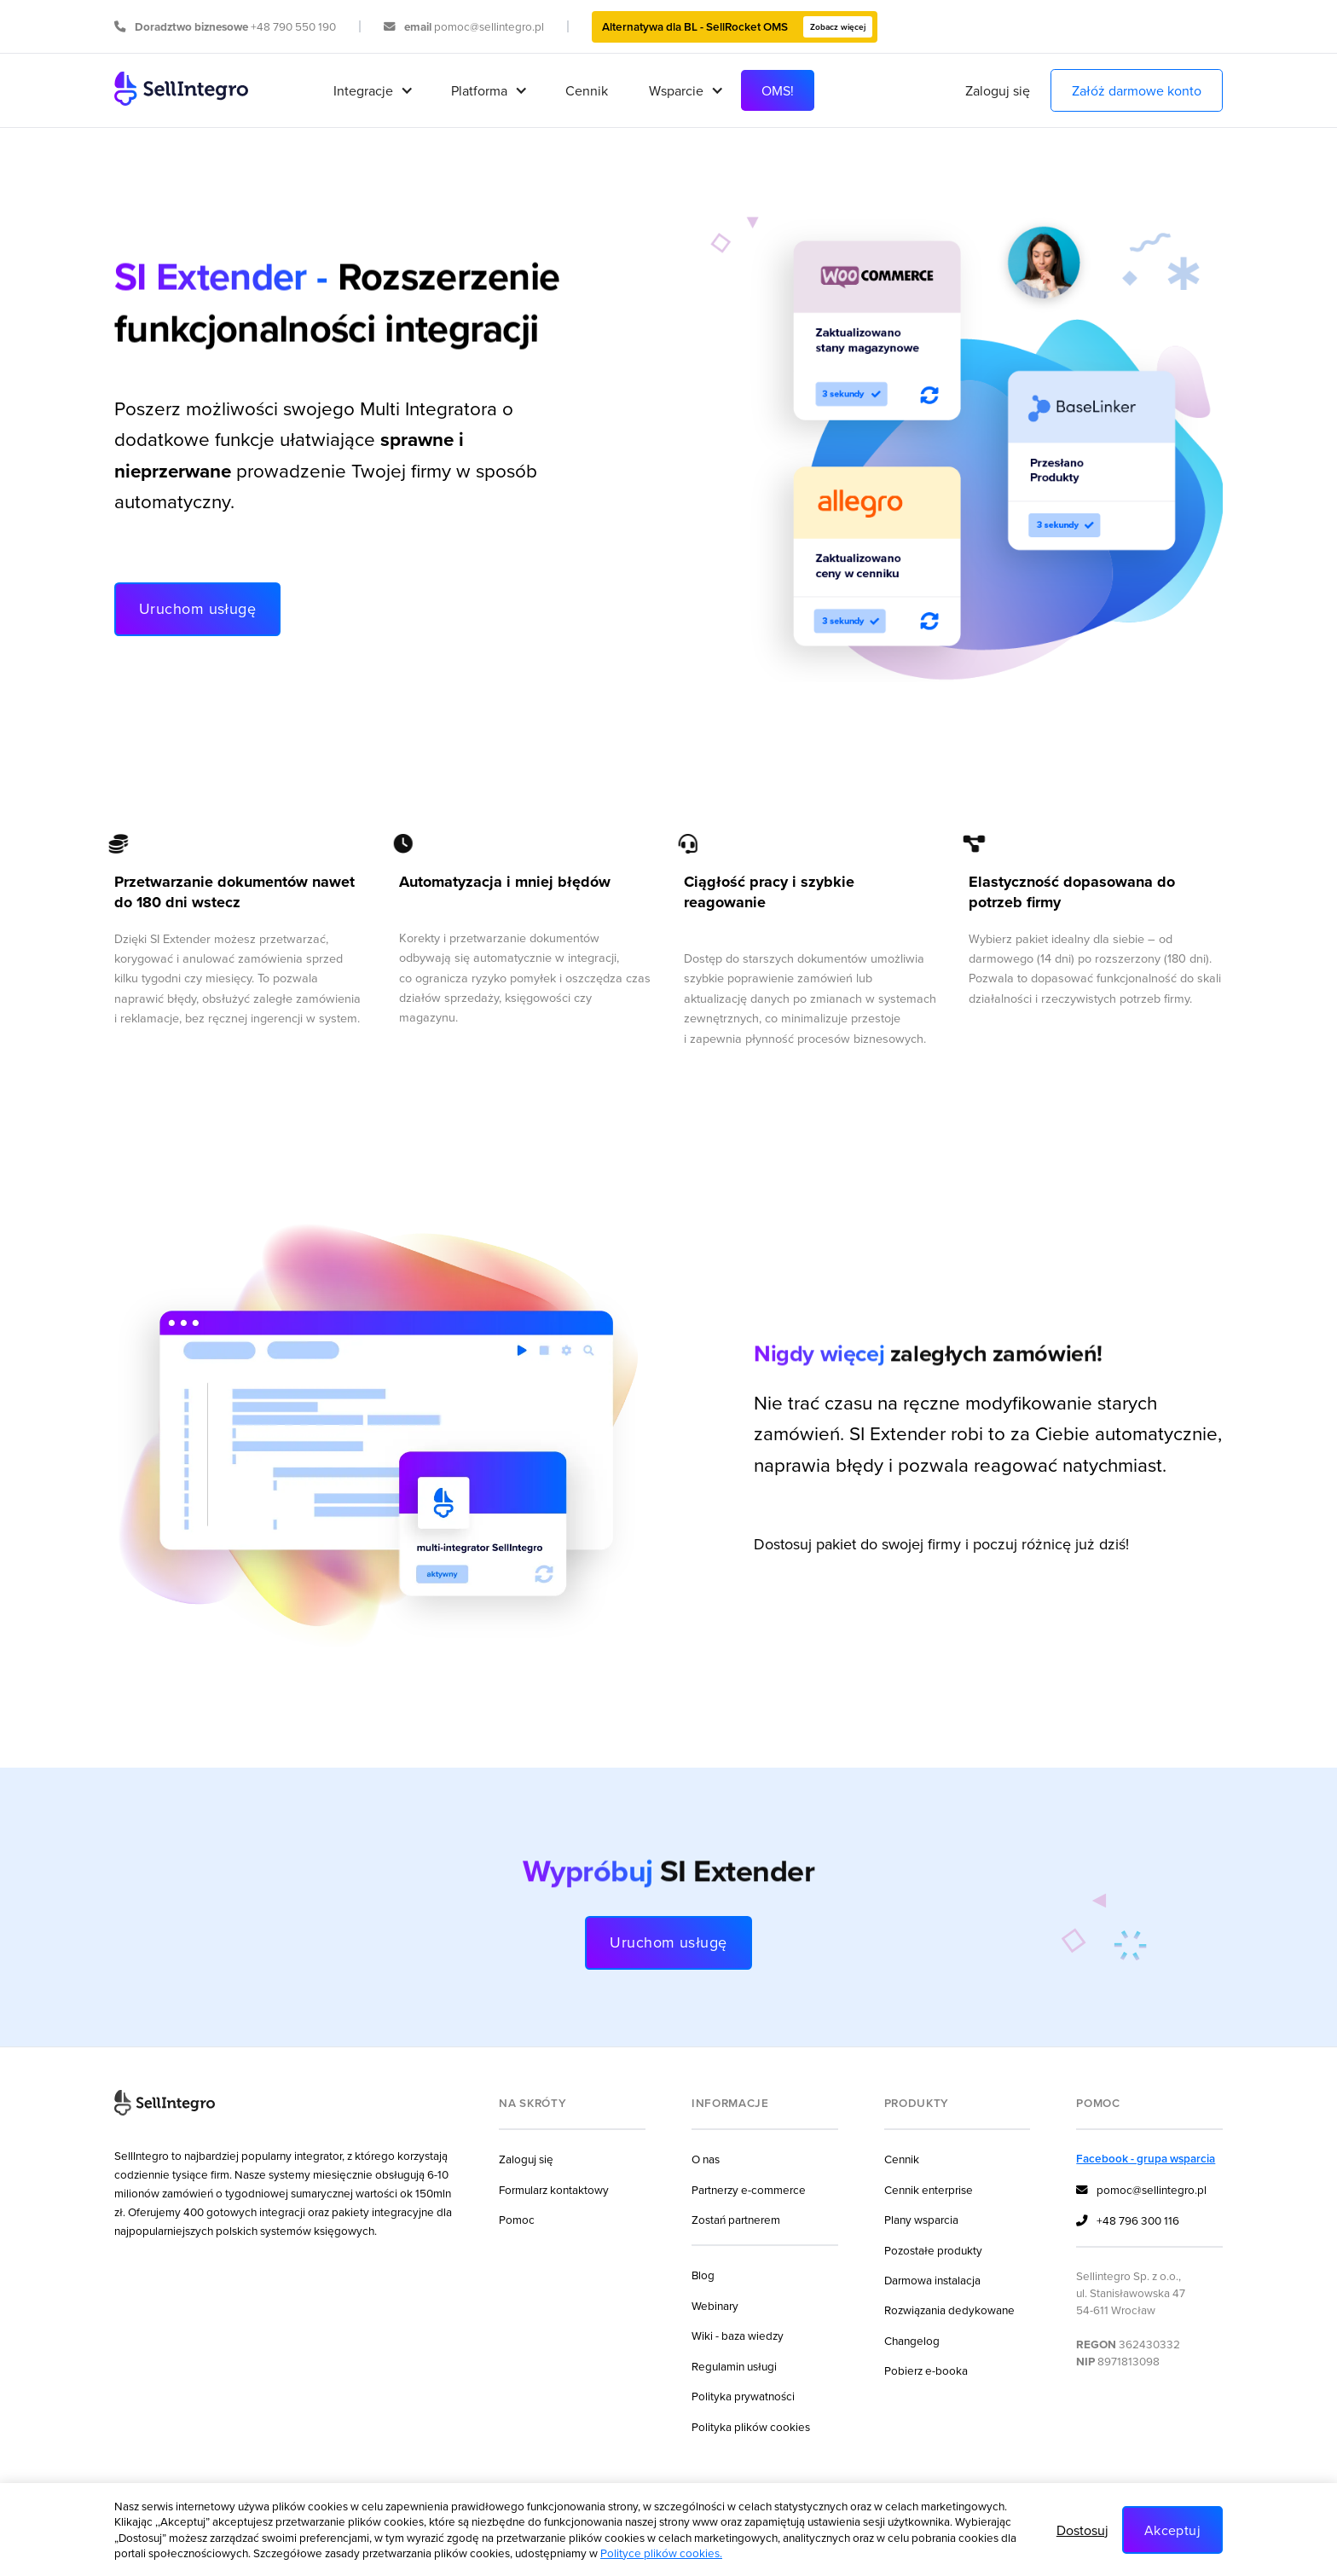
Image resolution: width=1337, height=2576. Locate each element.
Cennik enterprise (928, 2189)
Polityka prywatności (743, 2396)
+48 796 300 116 (1127, 2221)
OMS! (777, 90)
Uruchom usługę (197, 608)
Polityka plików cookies (751, 2426)
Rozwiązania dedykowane (949, 2309)
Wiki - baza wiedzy (738, 2335)
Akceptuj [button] (1172, 2530)
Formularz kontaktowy (554, 2189)
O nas (706, 2159)
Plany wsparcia (921, 2219)
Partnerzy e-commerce (749, 2189)
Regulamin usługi (734, 2366)
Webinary (715, 2305)
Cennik (586, 90)
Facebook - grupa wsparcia (1145, 2158)
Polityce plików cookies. (661, 2552)
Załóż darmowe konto (1136, 90)
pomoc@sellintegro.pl (1141, 2190)
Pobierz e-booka (926, 2370)
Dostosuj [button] (1082, 2529)
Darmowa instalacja (932, 2280)
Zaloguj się (997, 90)
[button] (372, 90)
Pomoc (517, 2219)
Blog (703, 2274)
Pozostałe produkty (933, 2250)
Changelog (912, 2340)
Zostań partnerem (736, 2219)
